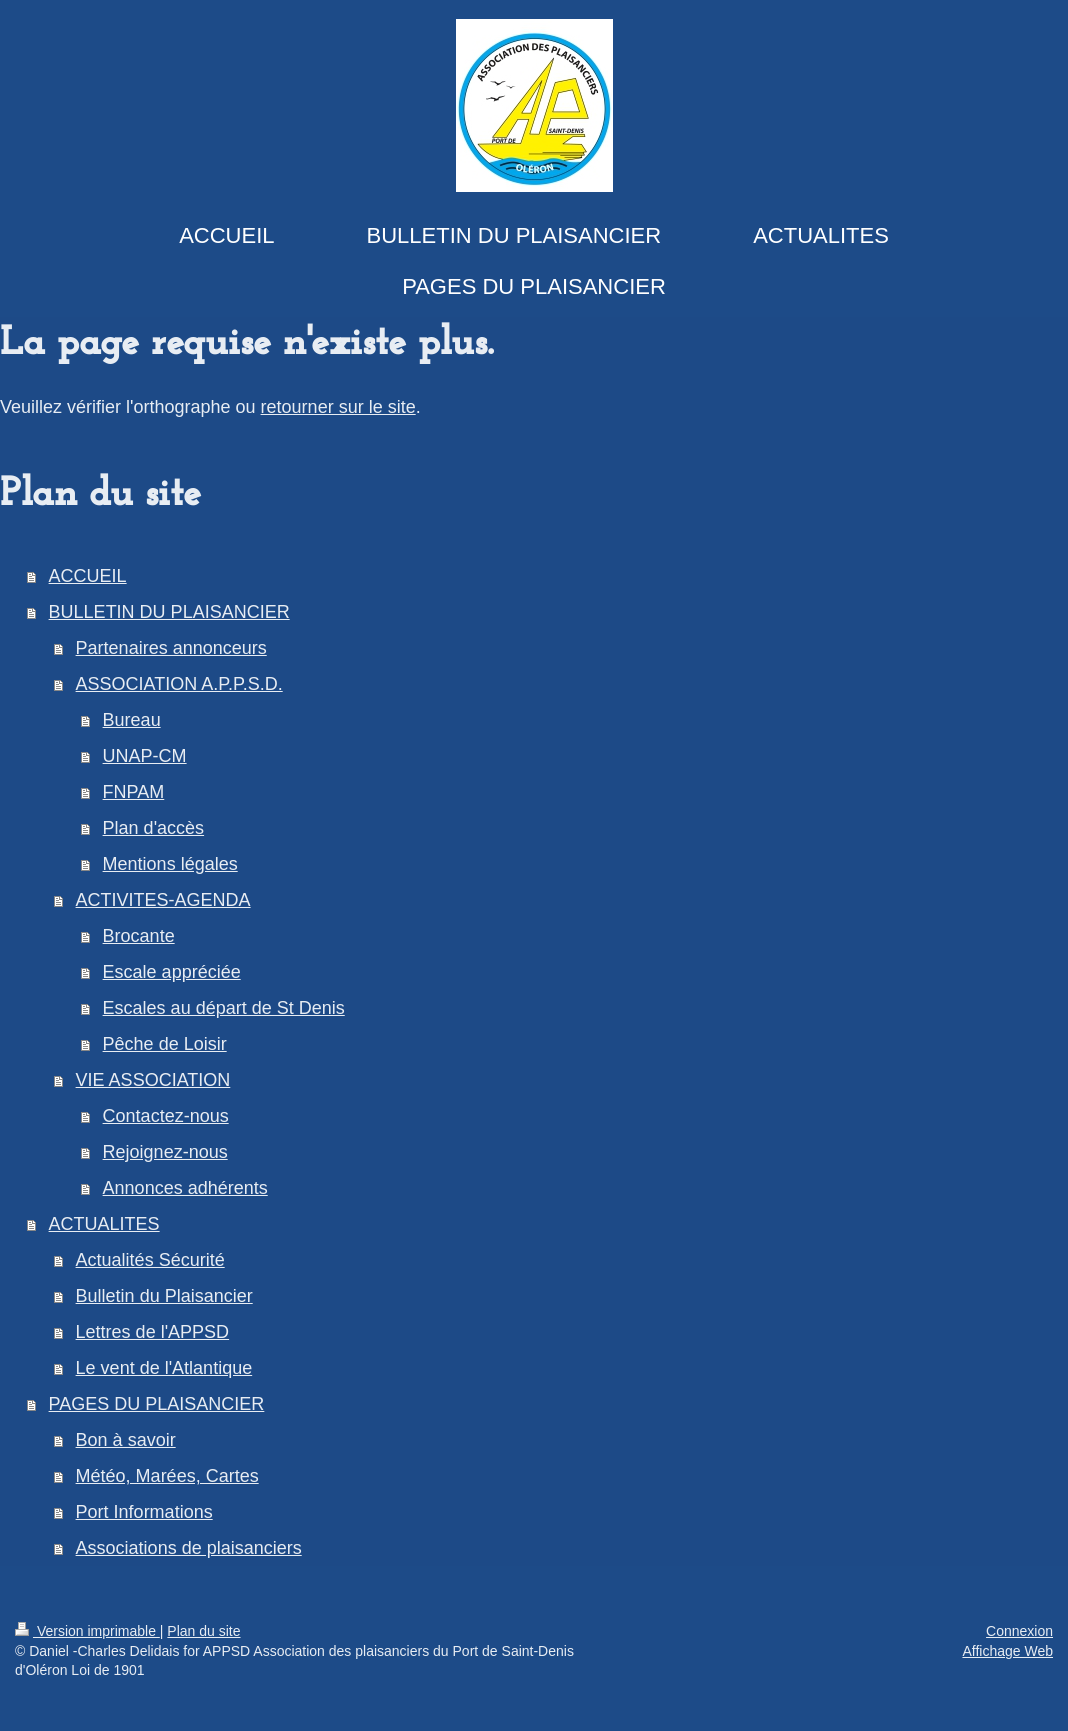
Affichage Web (1007, 1651)
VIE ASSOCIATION (153, 1080)
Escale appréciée (172, 972)
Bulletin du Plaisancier (164, 1296)
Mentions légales (170, 864)
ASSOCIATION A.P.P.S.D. (179, 684)
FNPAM (134, 792)
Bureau (132, 720)
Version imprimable (87, 1631)
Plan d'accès (154, 828)
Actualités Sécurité (150, 1260)
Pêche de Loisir (165, 1044)
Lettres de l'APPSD (153, 1332)
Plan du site (203, 1631)
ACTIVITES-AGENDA (163, 900)
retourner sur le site (338, 407)
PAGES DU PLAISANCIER (157, 1404)
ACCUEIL (88, 576)
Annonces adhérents (185, 1188)
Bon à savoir (126, 1440)
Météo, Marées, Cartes (167, 1476)
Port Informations (144, 1512)
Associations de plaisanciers (189, 1548)
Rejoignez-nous (165, 1152)
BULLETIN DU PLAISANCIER (169, 612)
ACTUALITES (104, 1224)
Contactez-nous (166, 1116)
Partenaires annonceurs (171, 648)
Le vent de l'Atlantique (164, 1368)
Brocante (139, 936)
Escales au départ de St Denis (224, 1008)
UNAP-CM (145, 756)
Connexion (1019, 1631)
